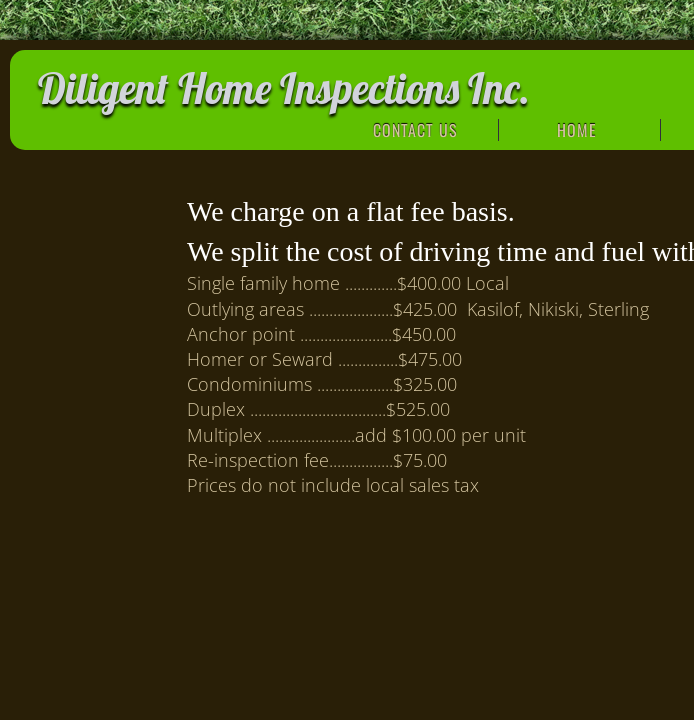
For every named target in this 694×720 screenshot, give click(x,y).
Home (577, 130)
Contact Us (415, 130)
